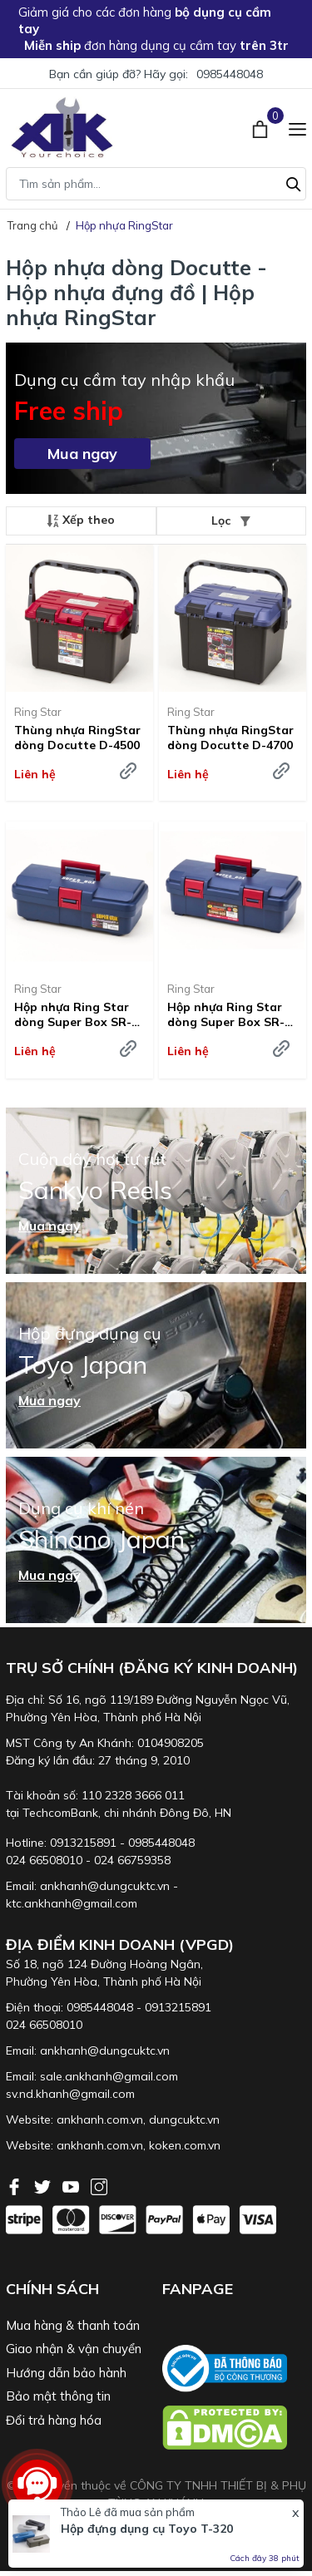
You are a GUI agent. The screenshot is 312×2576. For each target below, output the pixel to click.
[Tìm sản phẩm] (156, 183)
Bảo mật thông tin (58, 2396)
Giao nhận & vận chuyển (73, 2348)
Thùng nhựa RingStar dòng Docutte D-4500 (77, 738)
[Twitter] (44, 2185)
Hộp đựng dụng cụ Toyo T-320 (147, 2528)
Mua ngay (82, 453)
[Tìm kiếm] (293, 182)
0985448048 (229, 74)
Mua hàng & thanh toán (73, 2325)
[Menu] (297, 127)
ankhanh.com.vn (100, 2119)
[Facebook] (16, 2185)
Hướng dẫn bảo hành (66, 2373)
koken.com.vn (184, 2145)
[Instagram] (99, 2185)
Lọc (230, 520)
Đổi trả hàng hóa (54, 2420)
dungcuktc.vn (184, 2119)
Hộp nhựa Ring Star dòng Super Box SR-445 (226, 1014)
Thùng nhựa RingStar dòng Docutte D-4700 (230, 738)
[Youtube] (72, 2185)
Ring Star (38, 711)
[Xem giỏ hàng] (261, 127)
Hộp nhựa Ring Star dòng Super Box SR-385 (72, 1014)
